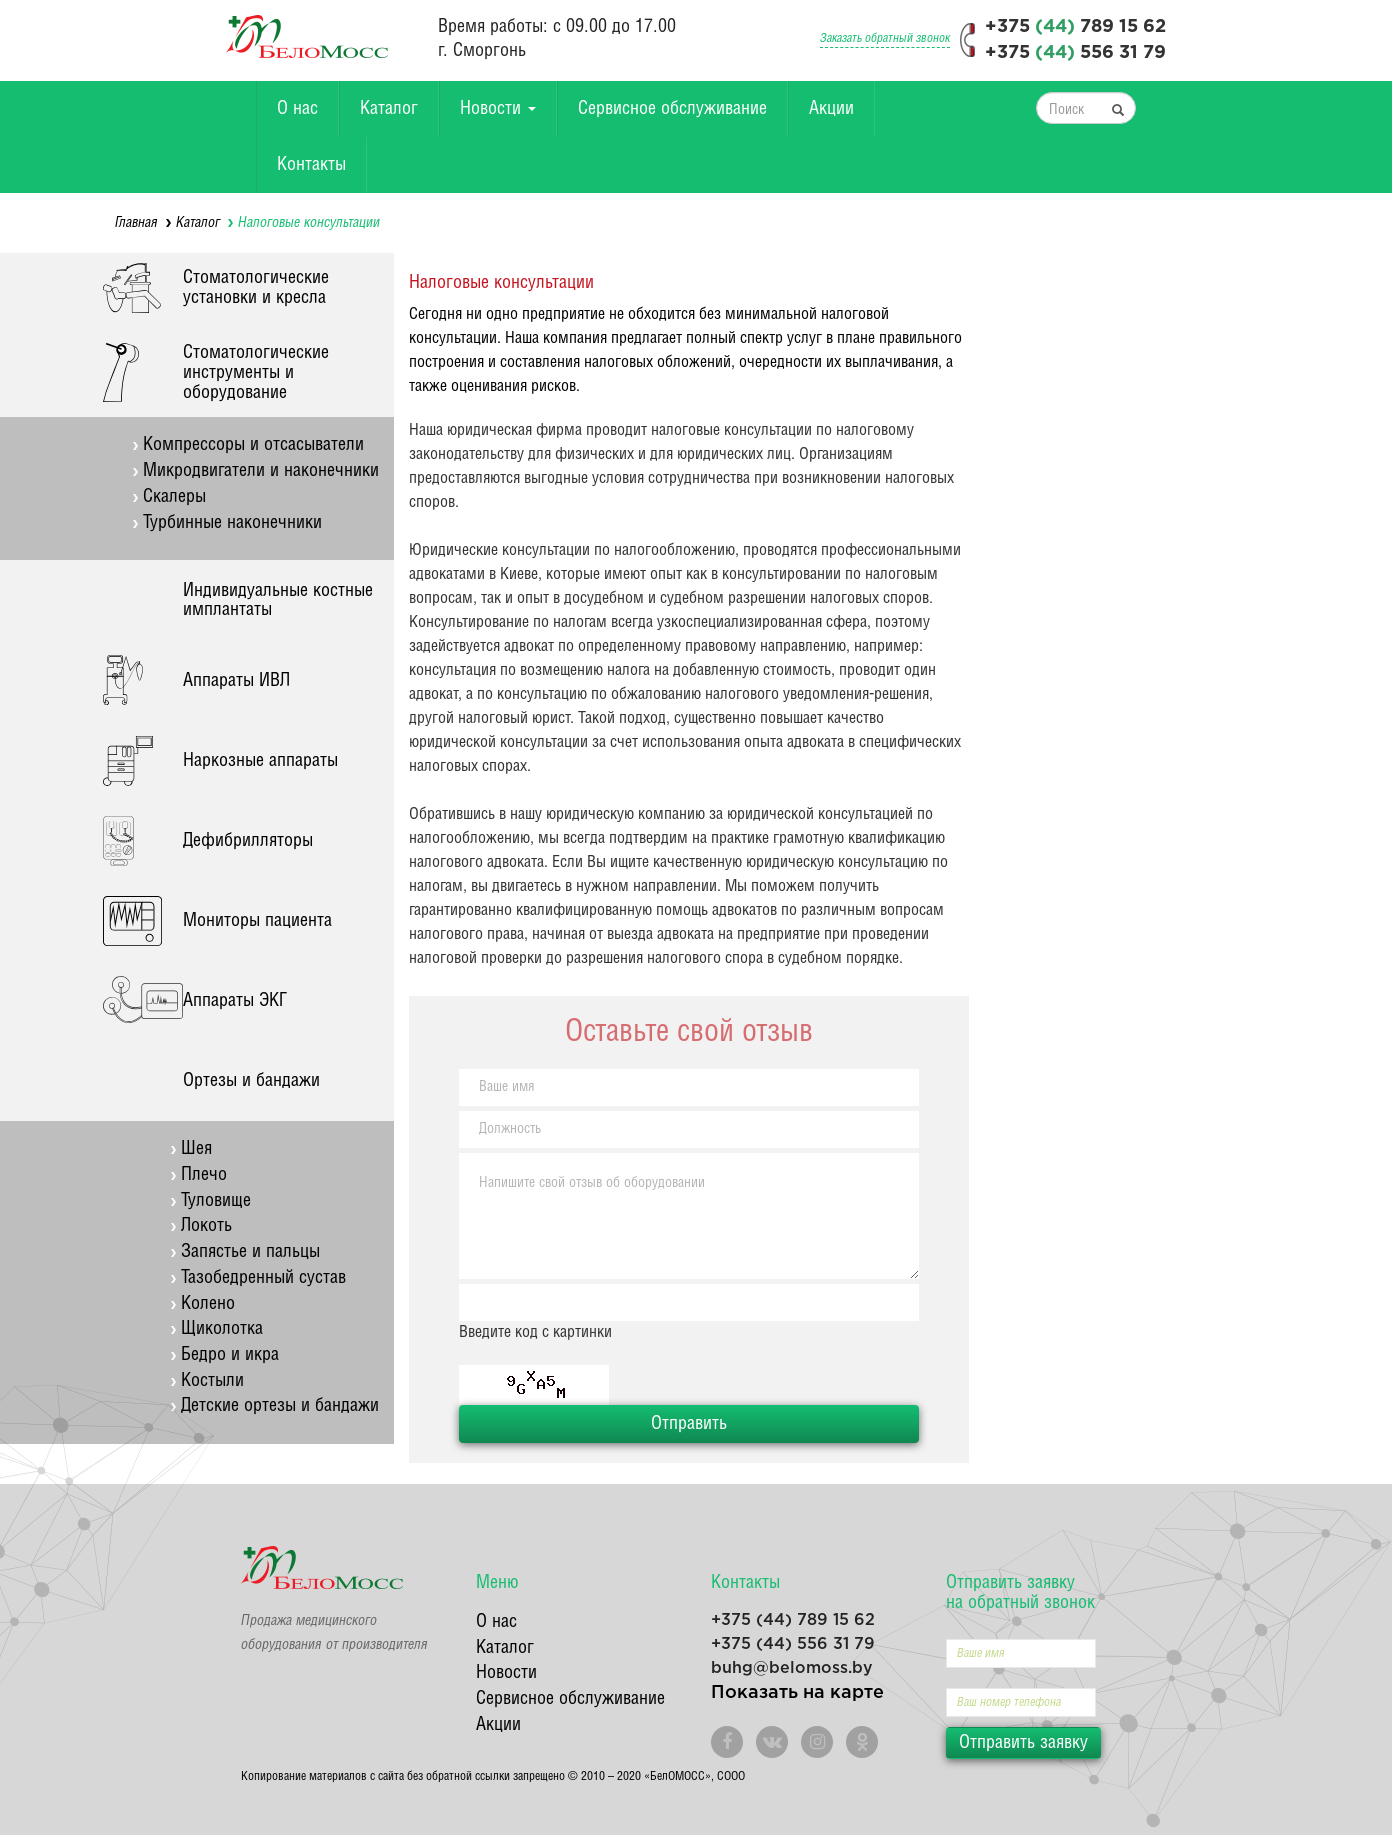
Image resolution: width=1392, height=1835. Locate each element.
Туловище (216, 1200)
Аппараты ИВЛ (236, 680)
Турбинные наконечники (232, 522)
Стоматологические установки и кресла (256, 287)
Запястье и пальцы (250, 1251)
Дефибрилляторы (248, 840)
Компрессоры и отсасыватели (253, 444)
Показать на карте (797, 1693)
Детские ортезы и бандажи (280, 1405)
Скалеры (174, 496)
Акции (831, 108)
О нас (297, 108)
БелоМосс (307, 36)
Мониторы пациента (257, 920)
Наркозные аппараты (260, 760)
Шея (196, 1148)
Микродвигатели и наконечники (261, 470)
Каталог (389, 108)
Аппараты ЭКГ (235, 1000)
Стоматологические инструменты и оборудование (256, 372)
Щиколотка (222, 1328)
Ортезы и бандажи (251, 1080)
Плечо (204, 1174)
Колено (208, 1303)
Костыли (212, 1380)
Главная (136, 223)
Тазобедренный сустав (263, 1277)
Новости (498, 108)
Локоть (206, 1225)
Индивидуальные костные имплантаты (278, 600)
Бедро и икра (230, 1354)
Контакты (311, 164)
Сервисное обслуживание (672, 108)
